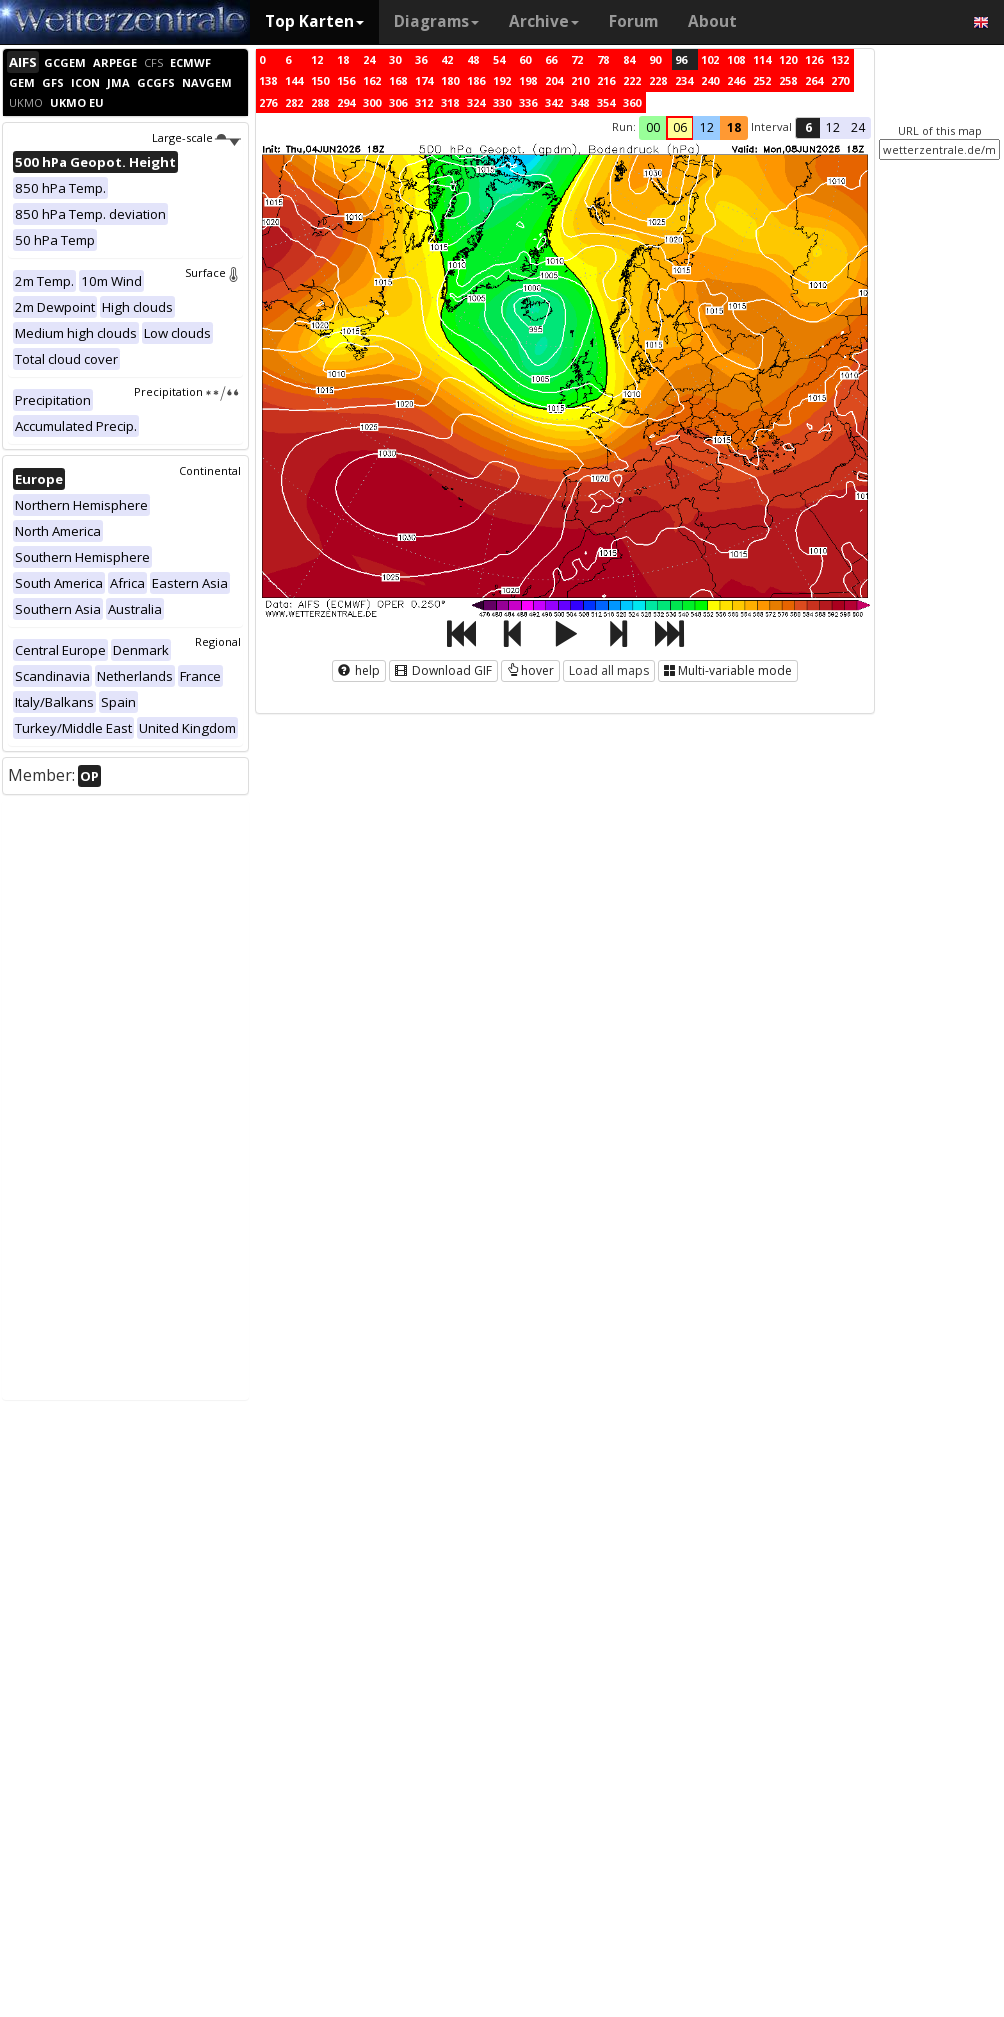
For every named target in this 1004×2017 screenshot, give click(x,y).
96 (681, 59)
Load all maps (609, 670)
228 (658, 80)
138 (268, 80)
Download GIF (443, 670)
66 (551, 59)
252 (762, 80)
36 (421, 59)
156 (346, 80)
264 (814, 80)
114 (762, 59)
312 (424, 102)
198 (528, 80)
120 (788, 59)
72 (577, 59)
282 (294, 102)
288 (320, 102)
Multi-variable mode (728, 670)
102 (710, 59)
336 (528, 102)
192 (502, 80)
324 (476, 102)
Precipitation (187, 391)
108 (736, 59)
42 (447, 59)
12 (317, 59)
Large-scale (196, 137)
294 (346, 102)
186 (476, 80)
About (712, 21)
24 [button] (858, 127)
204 (554, 80)
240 (710, 80)
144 (294, 80)
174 (424, 80)
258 (788, 80)
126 (814, 59)
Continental (210, 470)
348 (580, 102)
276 (268, 102)
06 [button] (680, 127)
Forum (633, 21)
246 (736, 80)
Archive (544, 21)
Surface (213, 272)
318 (450, 102)
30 (395, 59)
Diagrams (436, 21)
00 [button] (653, 127)
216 (606, 80)
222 (632, 80)
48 (473, 59)
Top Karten (314, 21)
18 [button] (734, 127)
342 (554, 102)
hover (530, 670)
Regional (218, 641)
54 (499, 59)
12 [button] (707, 127)
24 (369, 59)
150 (320, 80)
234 (684, 80)
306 (398, 102)
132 (840, 59)
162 (372, 80)
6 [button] (808, 127)
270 (840, 80)
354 (606, 102)
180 (450, 80)
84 (629, 59)
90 (655, 59)
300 (372, 102)
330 (502, 102)
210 (580, 80)
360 (632, 102)
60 (525, 59)
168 (398, 80)
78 (603, 59)
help (359, 670)
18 (343, 59)
